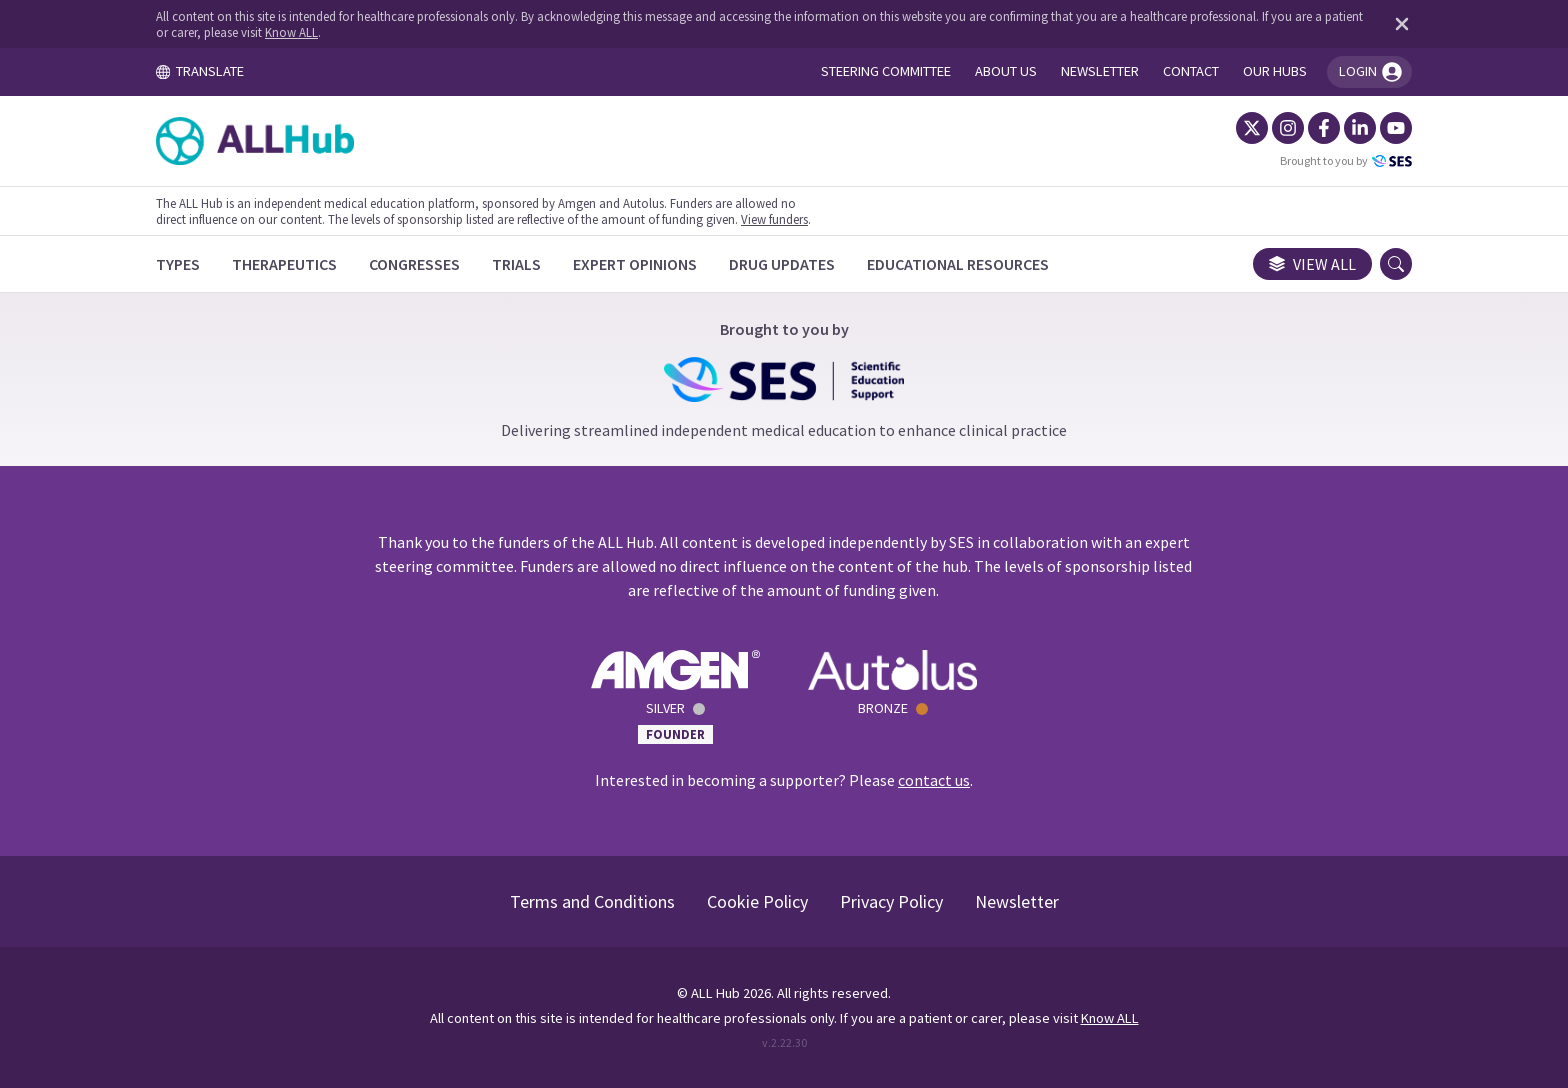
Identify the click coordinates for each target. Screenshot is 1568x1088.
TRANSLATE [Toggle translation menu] (200, 71)
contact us (934, 780)
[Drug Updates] (782, 264)
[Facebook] (1324, 128)
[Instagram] (1288, 128)
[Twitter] (1252, 128)
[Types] (178, 264)
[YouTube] (1396, 128)
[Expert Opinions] (635, 264)
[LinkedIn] (1360, 128)
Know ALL (291, 32)
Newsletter (1017, 901)
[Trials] (516, 264)
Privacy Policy (891, 901)
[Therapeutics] (284, 264)
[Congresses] (414, 264)
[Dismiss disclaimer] (1398, 24)
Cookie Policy (757, 901)
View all (1312, 264)
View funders (774, 219)
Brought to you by (1346, 161)
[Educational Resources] (958, 264)
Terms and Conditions (592, 901)
